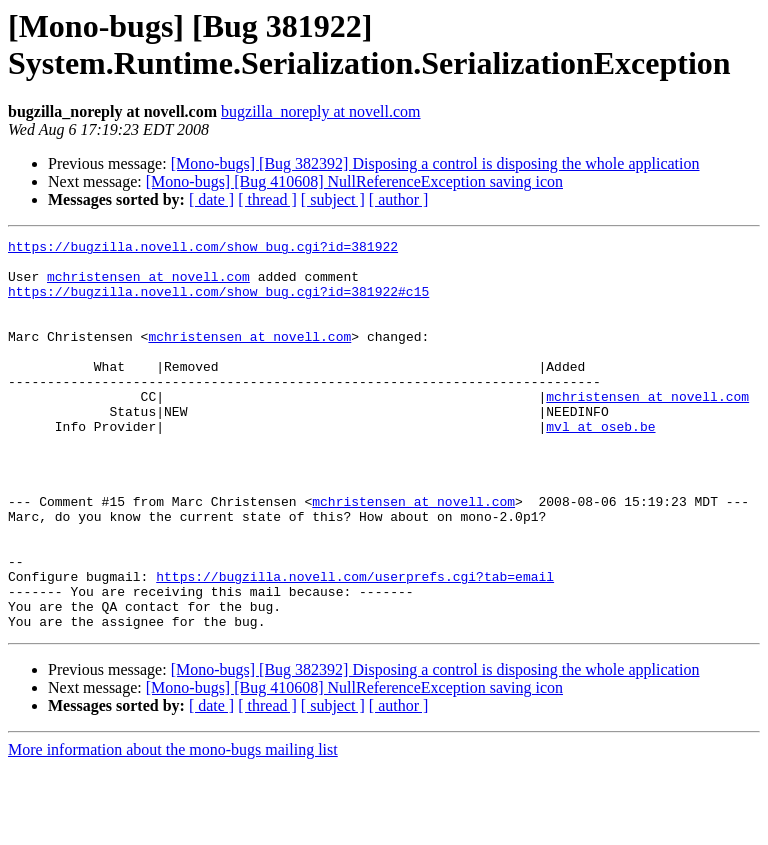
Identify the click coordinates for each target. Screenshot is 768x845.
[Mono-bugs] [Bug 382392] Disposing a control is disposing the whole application (435, 163)
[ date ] (211, 199)
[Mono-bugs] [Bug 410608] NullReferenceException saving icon (354, 181)
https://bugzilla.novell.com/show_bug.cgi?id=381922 (203, 249)
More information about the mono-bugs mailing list (173, 827)
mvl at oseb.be (600, 465)
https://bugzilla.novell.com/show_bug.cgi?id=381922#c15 (218, 303)
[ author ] (399, 199)
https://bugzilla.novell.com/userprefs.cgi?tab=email (355, 645)
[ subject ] (333, 199)
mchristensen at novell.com (148, 285)
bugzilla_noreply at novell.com (321, 111)
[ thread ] (267, 199)
